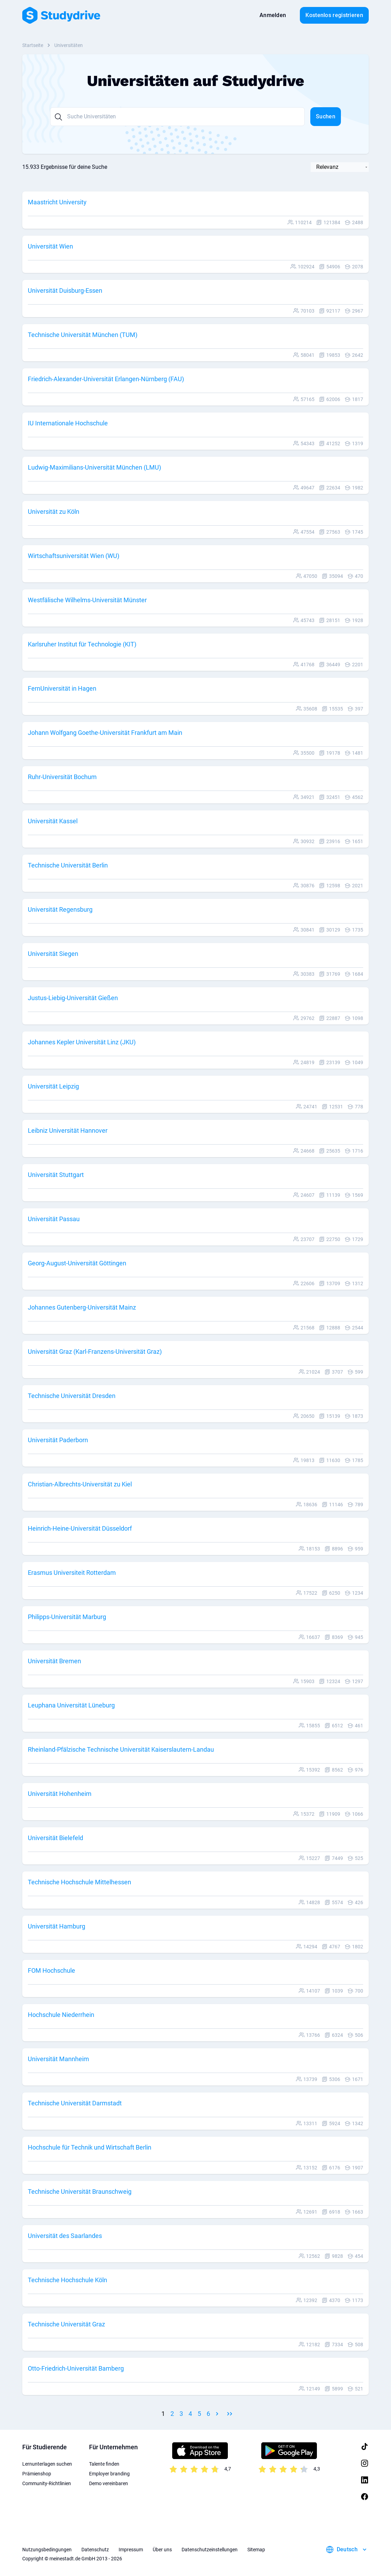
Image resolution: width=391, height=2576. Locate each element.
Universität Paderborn (58, 1440)
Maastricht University (57, 202)
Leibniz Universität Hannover (67, 1130)
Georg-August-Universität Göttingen (77, 1263)
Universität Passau (54, 1219)
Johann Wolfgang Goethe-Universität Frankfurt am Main (105, 732)
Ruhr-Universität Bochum (62, 776)
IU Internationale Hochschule (68, 423)
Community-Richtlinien (46, 2483)
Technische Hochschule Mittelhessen (79, 1882)
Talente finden (104, 2464)
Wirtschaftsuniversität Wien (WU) (73, 555)
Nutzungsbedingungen (47, 2549)
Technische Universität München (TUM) (82, 334)
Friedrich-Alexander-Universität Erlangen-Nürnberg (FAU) (106, 379)
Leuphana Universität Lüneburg (71, 1705)
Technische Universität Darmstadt (75, 2103)
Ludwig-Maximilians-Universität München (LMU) (94, 467)
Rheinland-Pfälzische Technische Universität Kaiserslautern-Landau (121, 1749)
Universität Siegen (53, 953)
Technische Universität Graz (66, 2324)
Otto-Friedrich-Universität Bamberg (76, 2368)
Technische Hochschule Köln (67, 2280)
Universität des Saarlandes (65, 2235)
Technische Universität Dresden (71, 1395)
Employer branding (109, 2473)
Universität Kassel (53, 821)
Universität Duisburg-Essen (65, 290)
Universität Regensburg (60, 909)
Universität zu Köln (53, 511)
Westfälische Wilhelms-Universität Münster (87, 600)
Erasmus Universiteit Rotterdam (72, 1572)
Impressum (131, 2549)
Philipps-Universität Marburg (67, 1616)
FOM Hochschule (51, 1970)
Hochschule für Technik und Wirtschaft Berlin (89, 2147)
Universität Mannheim (58, 2059)
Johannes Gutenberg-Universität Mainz (82, 1307)
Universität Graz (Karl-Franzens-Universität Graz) (95, 1351)
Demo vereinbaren (108, 2483)
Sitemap (256, 2549)
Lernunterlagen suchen (47, 2464)
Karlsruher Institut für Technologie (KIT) (82, 644)
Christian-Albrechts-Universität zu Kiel (80, 1484)
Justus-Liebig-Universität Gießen (73, 998)
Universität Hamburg (56, 1926)
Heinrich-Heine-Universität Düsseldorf (80, 1528)
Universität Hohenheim (59, 1793)
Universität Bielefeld (55, 1837)
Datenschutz (95, 2549)
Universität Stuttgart (56, 1174)
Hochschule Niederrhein (61, 2014)
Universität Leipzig (53, 1086)
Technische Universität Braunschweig (79, 2191)
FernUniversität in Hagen (62, 688)
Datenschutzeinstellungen (210, 2549)
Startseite (32, 45)
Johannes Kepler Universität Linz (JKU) (82, 1042)
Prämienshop (36, 2473)
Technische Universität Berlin (68, 865)
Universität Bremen (54, 1661)
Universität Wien (50, 246)
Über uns (162, 2549)
